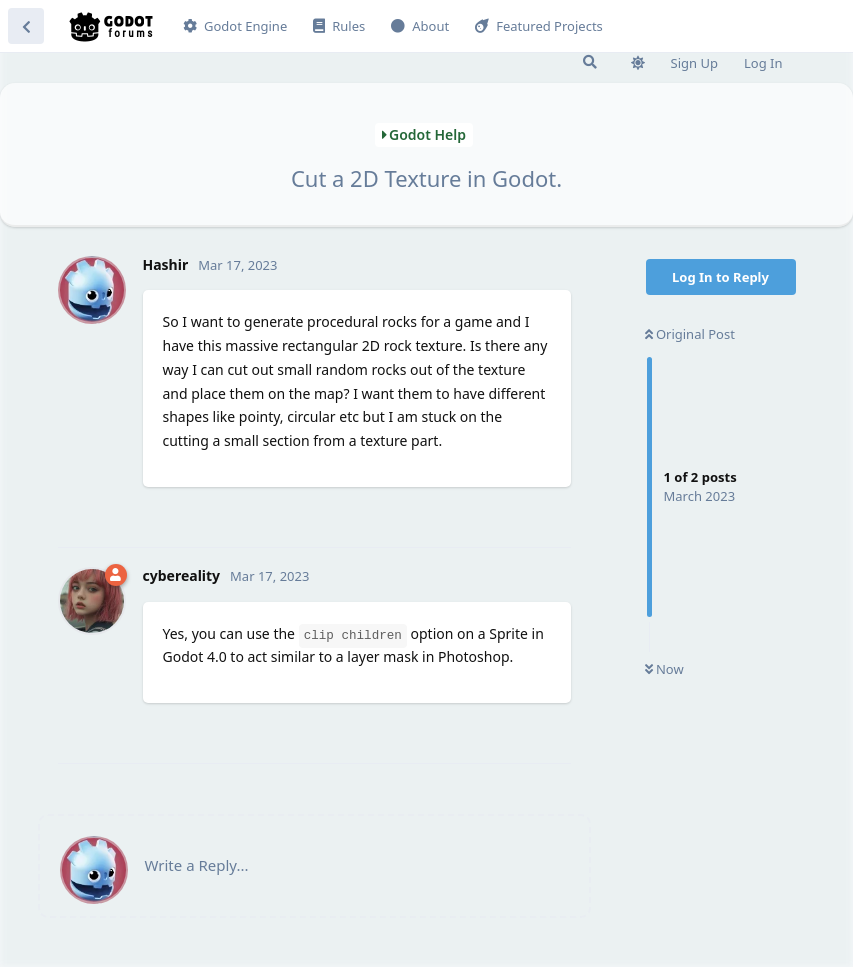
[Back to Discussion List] (26, 26)
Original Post (690, 334)
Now (664, 669)
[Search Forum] (590, 62)
